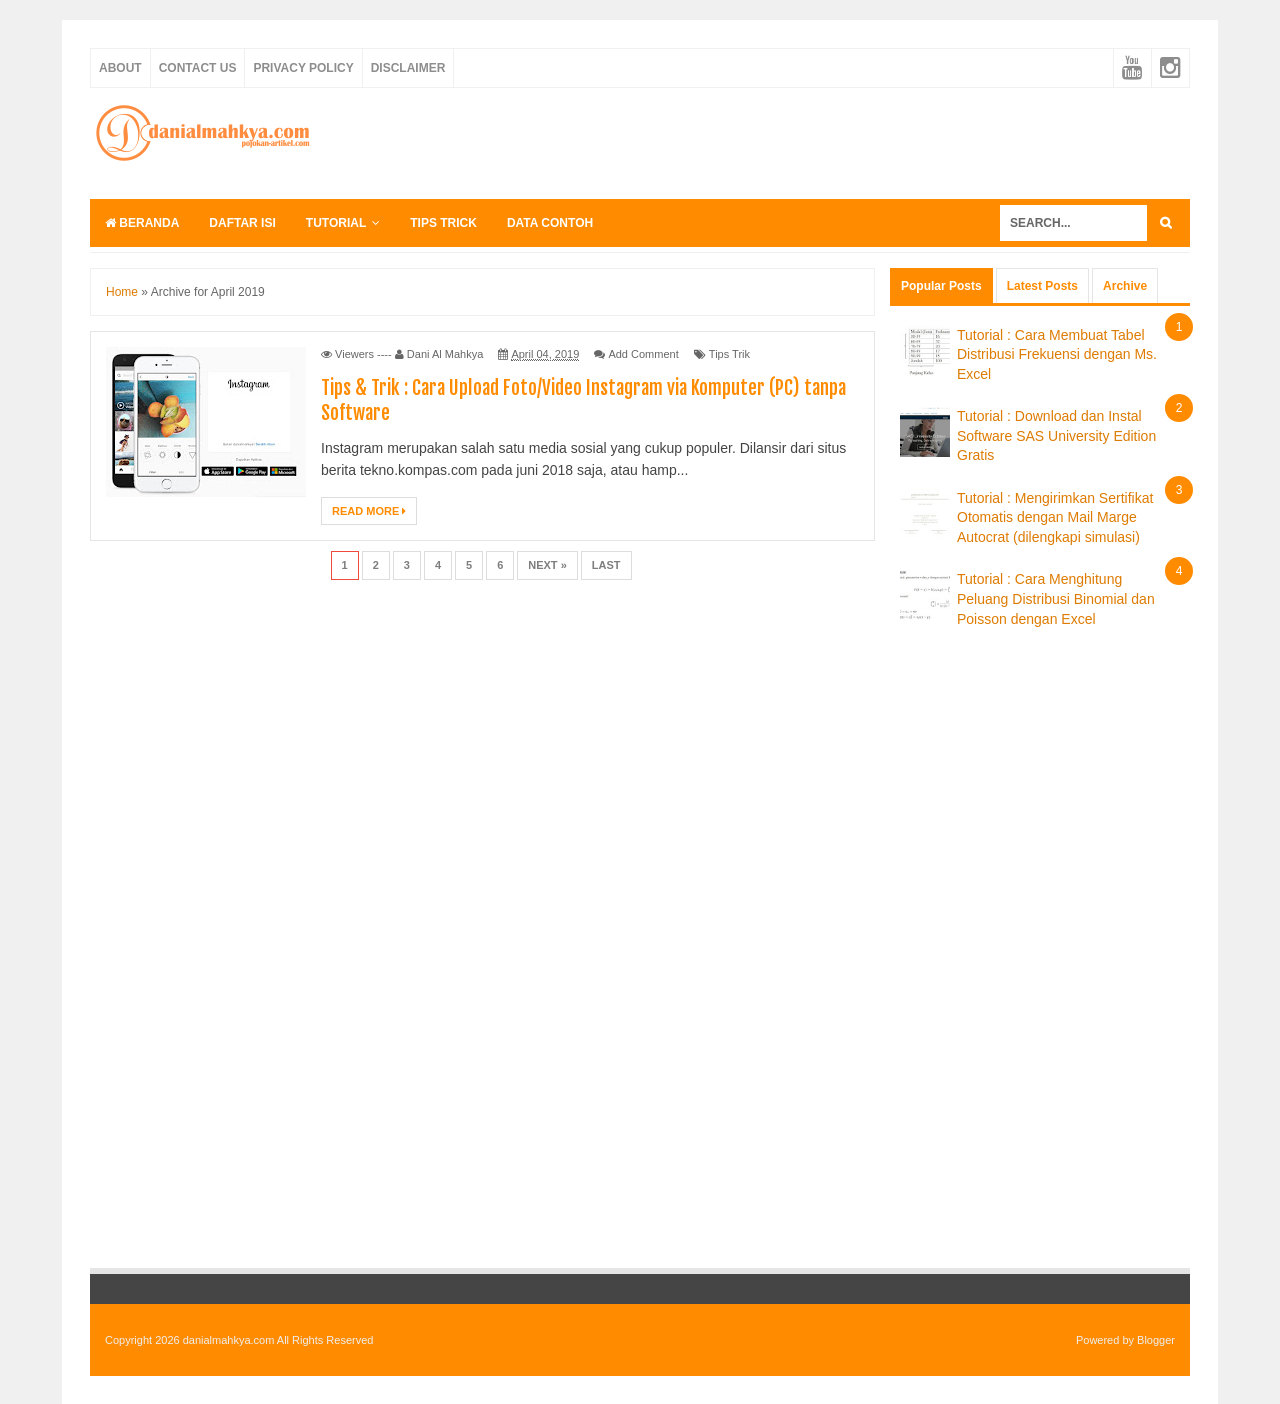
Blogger (1156, 1340)
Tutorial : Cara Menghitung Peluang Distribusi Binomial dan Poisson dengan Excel (1056, 598)
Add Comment (643, 354)
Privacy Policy (303, 68)
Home (122, 292)
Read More (369, 511)
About (120, 68)
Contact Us (198, 68)
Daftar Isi (242, 223)
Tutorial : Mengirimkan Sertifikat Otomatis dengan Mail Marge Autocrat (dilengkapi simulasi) (1055, 517)
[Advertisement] (826, 140)
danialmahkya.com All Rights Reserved (278, 1340)
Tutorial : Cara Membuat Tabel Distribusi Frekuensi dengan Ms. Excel (1057, 354)
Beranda (142, 223)
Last (606, 565)
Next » (547, 565)
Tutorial (336, 223)
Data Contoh (550, 223)
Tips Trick (443, 223)
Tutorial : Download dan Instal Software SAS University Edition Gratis (1056, 435)
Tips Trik (729, 354)
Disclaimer (408, 68)
